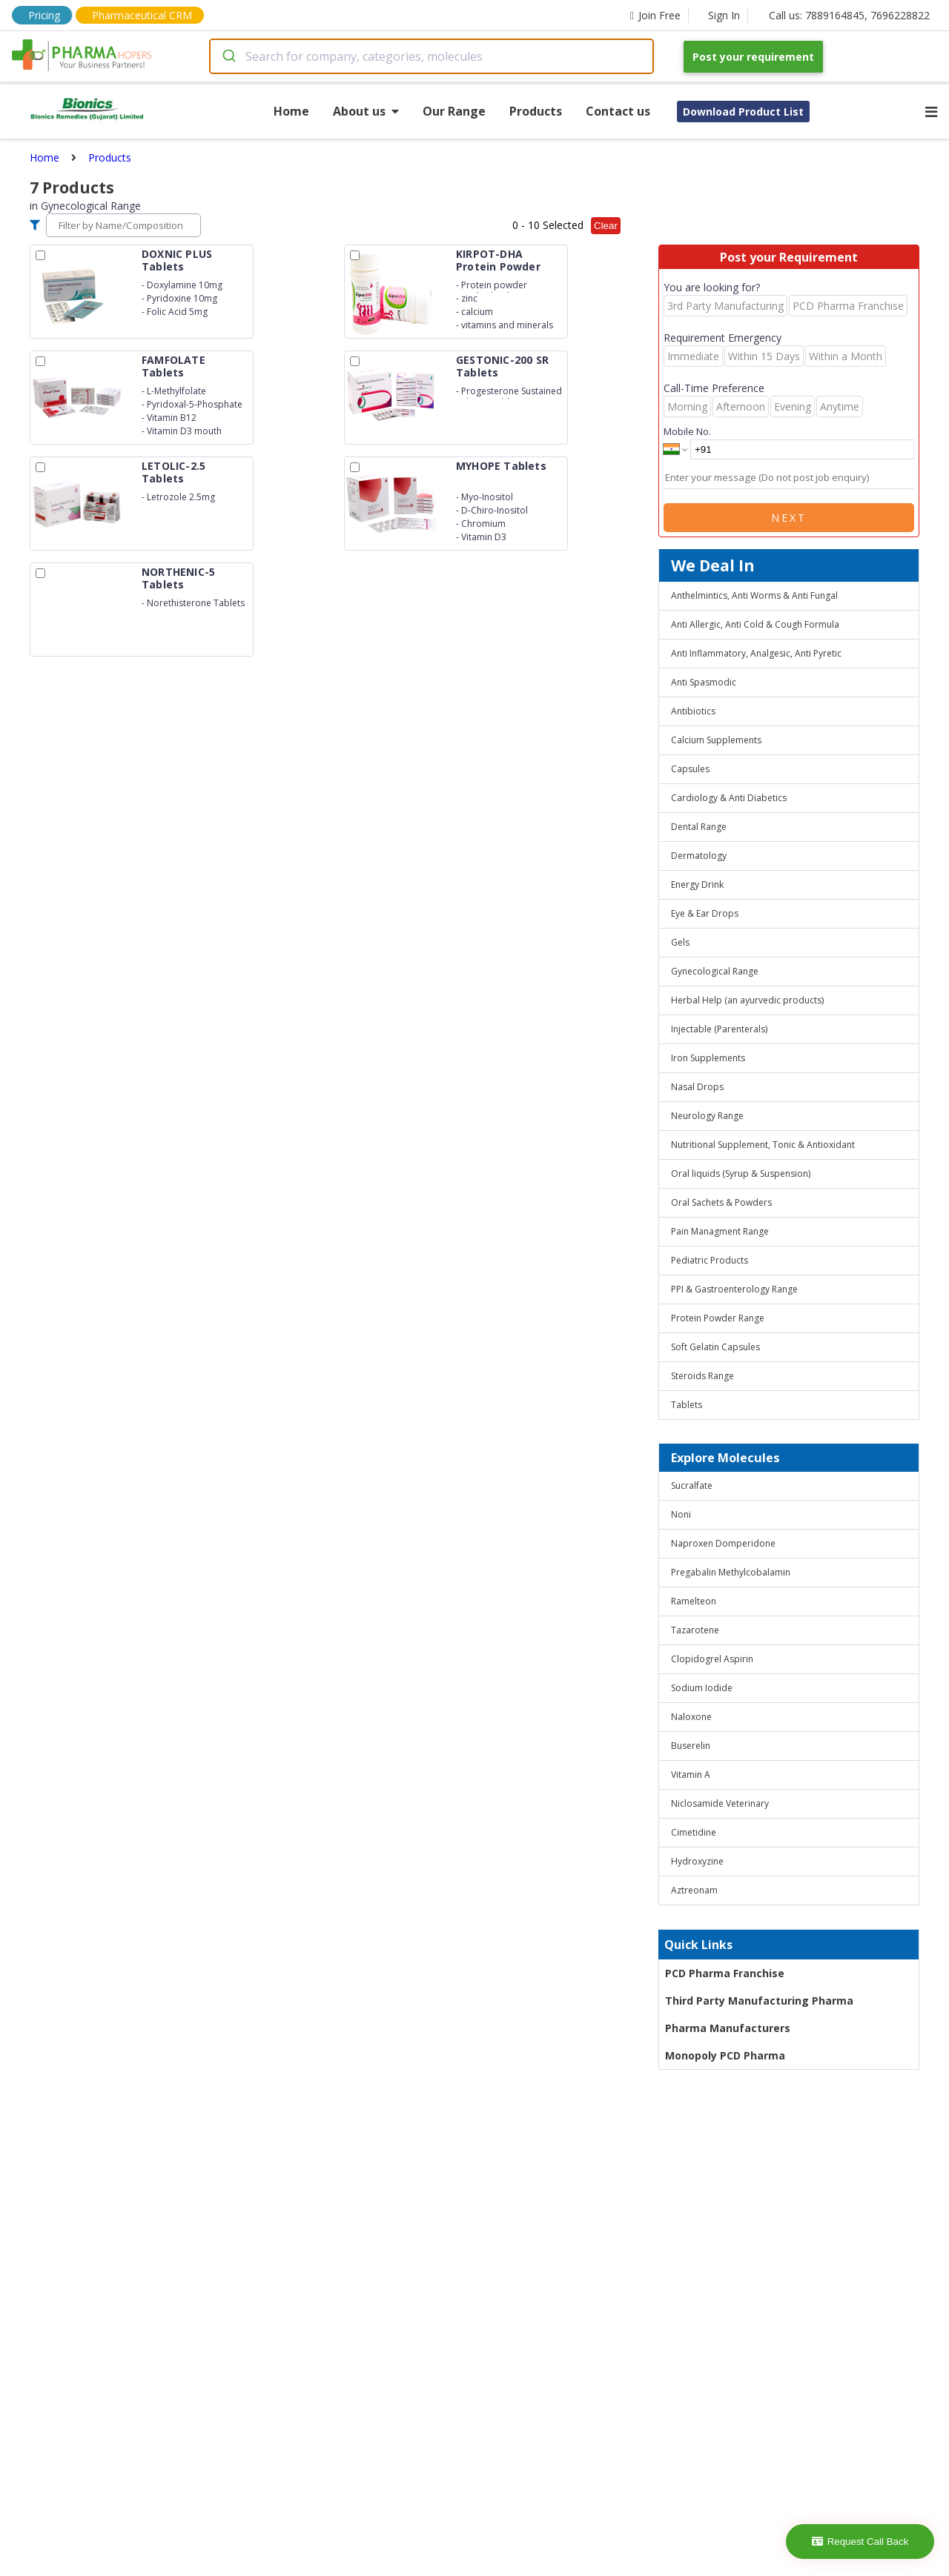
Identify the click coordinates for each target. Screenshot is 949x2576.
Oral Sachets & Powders (721, 1202)
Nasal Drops (697, 1086)
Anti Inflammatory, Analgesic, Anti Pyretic (756, 653)
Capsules (690, 769)
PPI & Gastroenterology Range (734, 1289)
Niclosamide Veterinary (720, 1803)
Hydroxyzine (697, 1861)
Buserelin (690, 1745)
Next (789, 518)
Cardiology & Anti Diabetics (729, 797)
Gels (680, 942)
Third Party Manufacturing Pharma (759, 2001)
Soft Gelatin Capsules (715, 1347)
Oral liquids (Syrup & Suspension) (740, 1173)
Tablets (686, 1404)
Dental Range (699, 826)
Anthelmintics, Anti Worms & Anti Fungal (754, 595)
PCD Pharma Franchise (724, 1973)
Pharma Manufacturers (727, 2028)
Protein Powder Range (717, 1318)
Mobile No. (687, 431)
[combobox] (431, 56)
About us (366, 111)
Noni (681, 1514)
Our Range (454, 111)
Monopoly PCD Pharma (725, 2055)
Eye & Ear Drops (704, 913)
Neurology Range (707, 1115)
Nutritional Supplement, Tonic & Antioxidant (763, 1144)
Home (291, 111)
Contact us (618, 111)
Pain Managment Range (720, 1231)
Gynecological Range (714, 971)
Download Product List (743, 111)
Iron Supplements (708, 1058)
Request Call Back (860, 2541)
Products (535, 111)
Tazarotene (695, 1630)
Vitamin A (690, 1774)
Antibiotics (693, 711)
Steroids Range (702, 1376)
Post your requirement (753, 57)
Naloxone (691, 1716)
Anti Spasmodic (703, 682)
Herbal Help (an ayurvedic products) (747, 1000)
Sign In (724, 15)
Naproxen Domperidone (723, 1543)
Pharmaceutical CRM (142, 15)
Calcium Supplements (716, 740)
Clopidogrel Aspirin (712, 1659)
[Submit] (228, 56)
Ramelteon (693, 1601)
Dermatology (699, 855)
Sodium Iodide (702, 1688)
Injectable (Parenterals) (719, 1029)
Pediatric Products (709, 1260)
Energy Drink (697, 884)
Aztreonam (694, 1890)
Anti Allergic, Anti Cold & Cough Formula (755, 624)
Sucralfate (691, 1485)
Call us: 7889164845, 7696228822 (849, 15)
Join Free (655, 15)
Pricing (44, 15)
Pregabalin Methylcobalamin (730, 1572)
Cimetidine (693, 1832)
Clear (606, 225)
